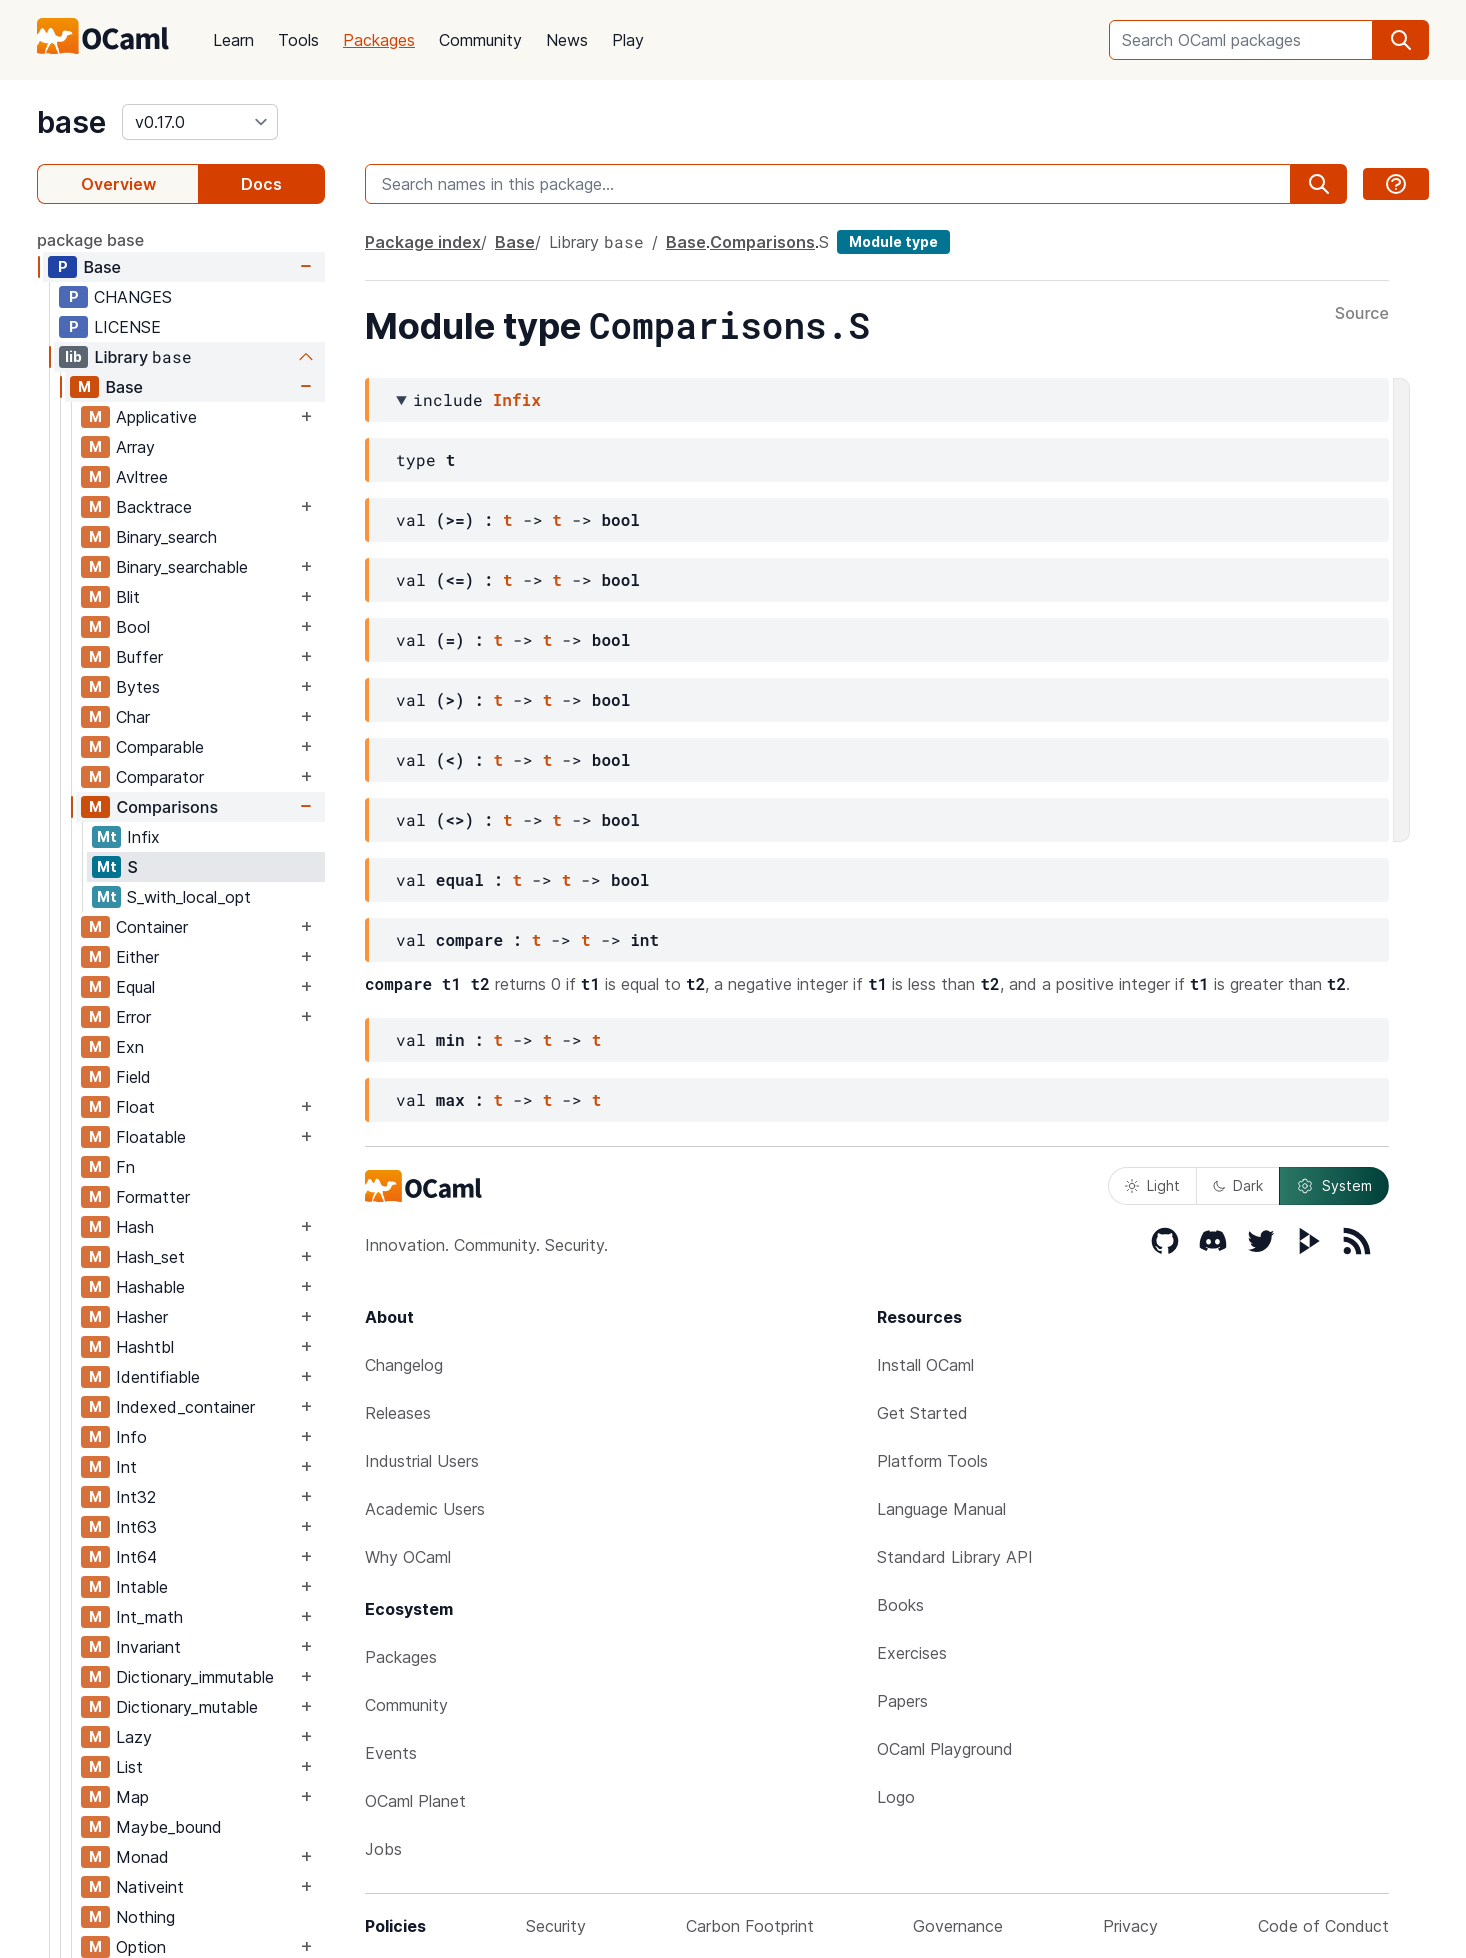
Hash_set (150, 1257)
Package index (423, 242)
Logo (896, 1797)
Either (137, 957)
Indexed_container (185, 1407)
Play (628, 40)
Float (135, 1107)
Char (133, 717)
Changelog (404, 1365)
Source (1362, 314)
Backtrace (154, 507)
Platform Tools (932, 1461)
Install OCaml (925, 1365)
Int (126, 1467)
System (1334, 1186)
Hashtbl (145, 1347)
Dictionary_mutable (187, 1707)
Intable (142, 1587)
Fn (125, 1167)
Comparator (160, 777)
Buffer (139, 657)
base (71, 122)
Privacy (1130, 1926)
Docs (261, 184)
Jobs (383, 1849)
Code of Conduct (1323, 1926)
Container (152, 927)
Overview (118, 184)
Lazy (134, 1737)
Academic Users (425, 1509)
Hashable (150, 1287)
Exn (130, 1047)
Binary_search (166, 537)
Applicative (156, 417)
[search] (1401, 40)
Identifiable (158, 1377)
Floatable (151, 1137)
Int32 (136, 1497)
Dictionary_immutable (195, 1677)
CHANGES (133, 297)
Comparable (160, 747)
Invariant (148, 1647)
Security (556, 1926)
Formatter (153, 1197)
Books (900, 1605)
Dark (1238, 1185)
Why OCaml (408, 1557)
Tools (298, 40)
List (129, 1767)
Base (102, 267)
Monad (142, 1857)
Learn (233, 40)
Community (480, 40)
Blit (128, 597)
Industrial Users (422, 1461)
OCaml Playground (945, 1749)
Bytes (138, 687)
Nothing (145, 1917)
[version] (200, 122)
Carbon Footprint (750, 1926)
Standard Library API (955, 1557)
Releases (398, 1413)
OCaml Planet (415, 1801)
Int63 (136, 1527)
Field (133, 1077)
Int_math (149, 1617)
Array (135, 447)
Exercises (912, 1653)
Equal (135, 987)
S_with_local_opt (189, 897)
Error (133, 1017)
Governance (958, 1926)
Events (391, 1753)
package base (90, 240)
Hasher (142, 1317)
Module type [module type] (893, 241)
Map (132, 1797)
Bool (133, 627)
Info (131, 1437)
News (567, 40)
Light (1152, 1185)
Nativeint (150, 1887)
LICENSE (127, 327)
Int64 (136, 1557)
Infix (143, 837)
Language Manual (941, 1509)
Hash (135, 1227)
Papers (902, 1701)
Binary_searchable (182, 567)
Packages (379, 40)
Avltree (142, 477)
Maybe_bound (169, 1827)
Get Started (922, 1413)
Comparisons (167, 807)
